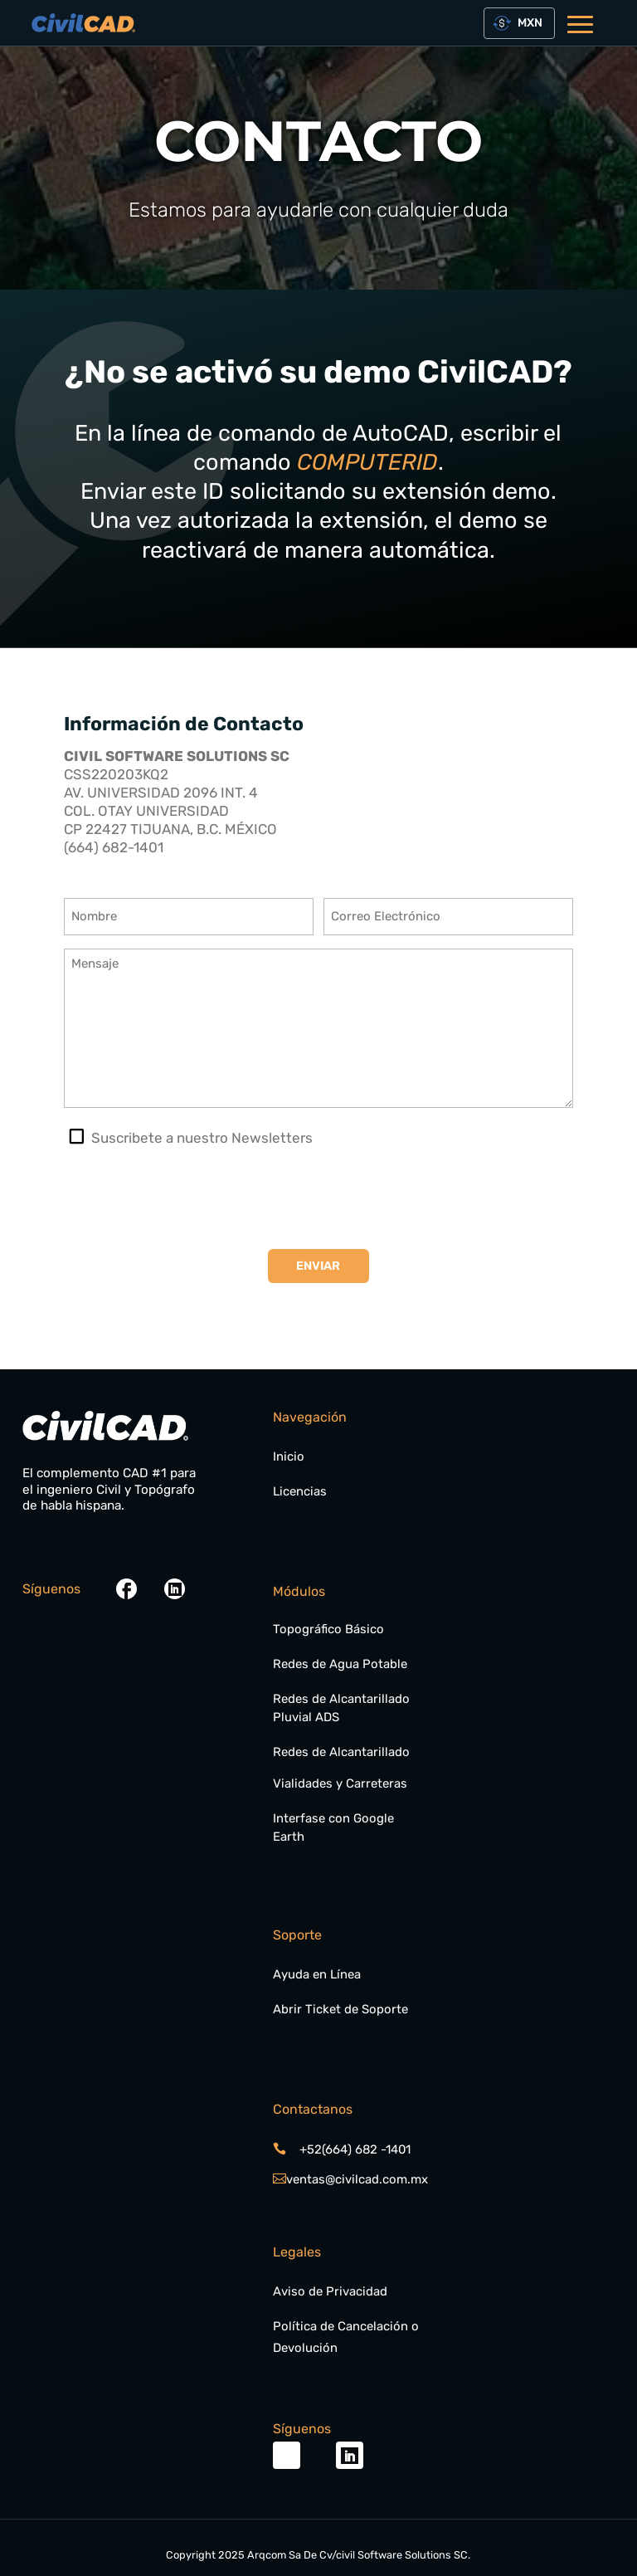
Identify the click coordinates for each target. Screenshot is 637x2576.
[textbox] (526, 23)
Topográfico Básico (328, 1629)
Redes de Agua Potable (340, 1663)
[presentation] (190, 1198)
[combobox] (519, 23)
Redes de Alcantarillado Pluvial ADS (341, 1708)
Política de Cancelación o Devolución (346, 2337)
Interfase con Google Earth (333, 1826)
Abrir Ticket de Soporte (340, 2009)
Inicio (288, 1456)
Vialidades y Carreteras (340, 1783)
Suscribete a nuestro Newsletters (202, 1137)
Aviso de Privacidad (330, 2291)
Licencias (300, 1491)
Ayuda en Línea (317, 1974)
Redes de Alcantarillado (341, 1751)
